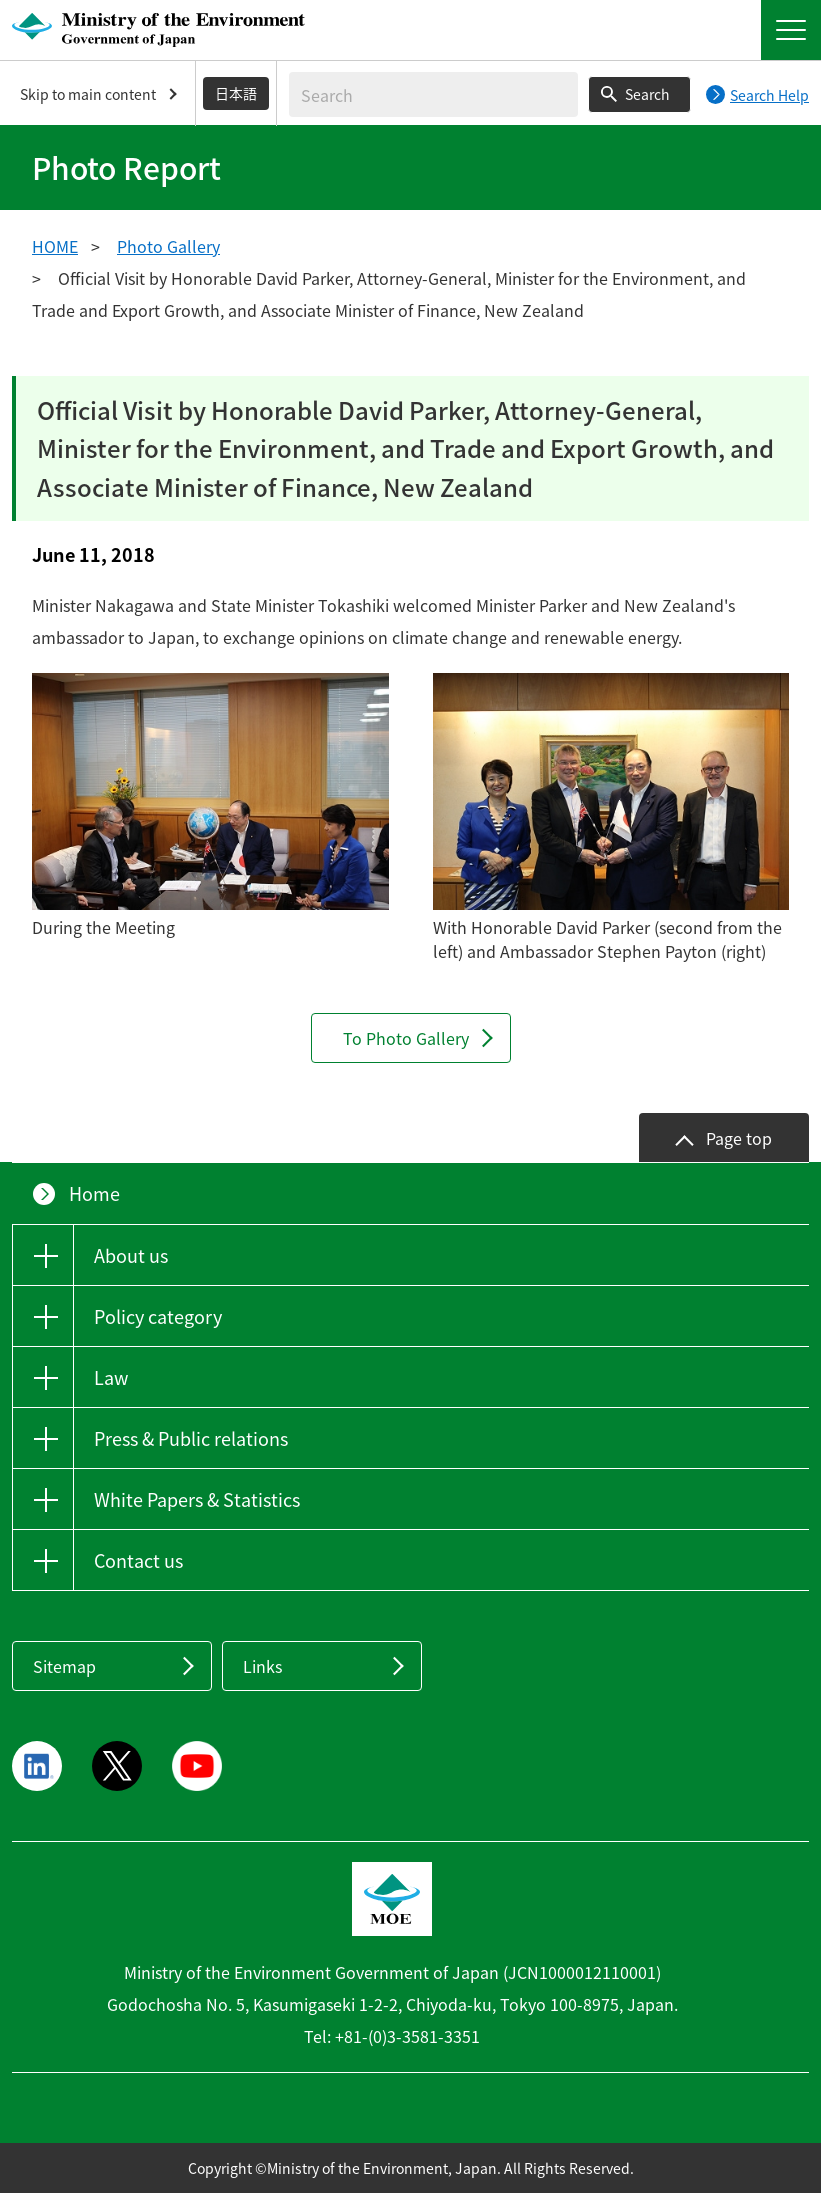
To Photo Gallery (406, 1038)
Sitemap (64, 1666)
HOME (55, 246)
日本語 (236, 93)
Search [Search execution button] (647, 94)
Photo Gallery (168, 246)
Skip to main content (88, 94)
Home (94, 1193)
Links (262, 1666)
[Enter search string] (433, 94)
